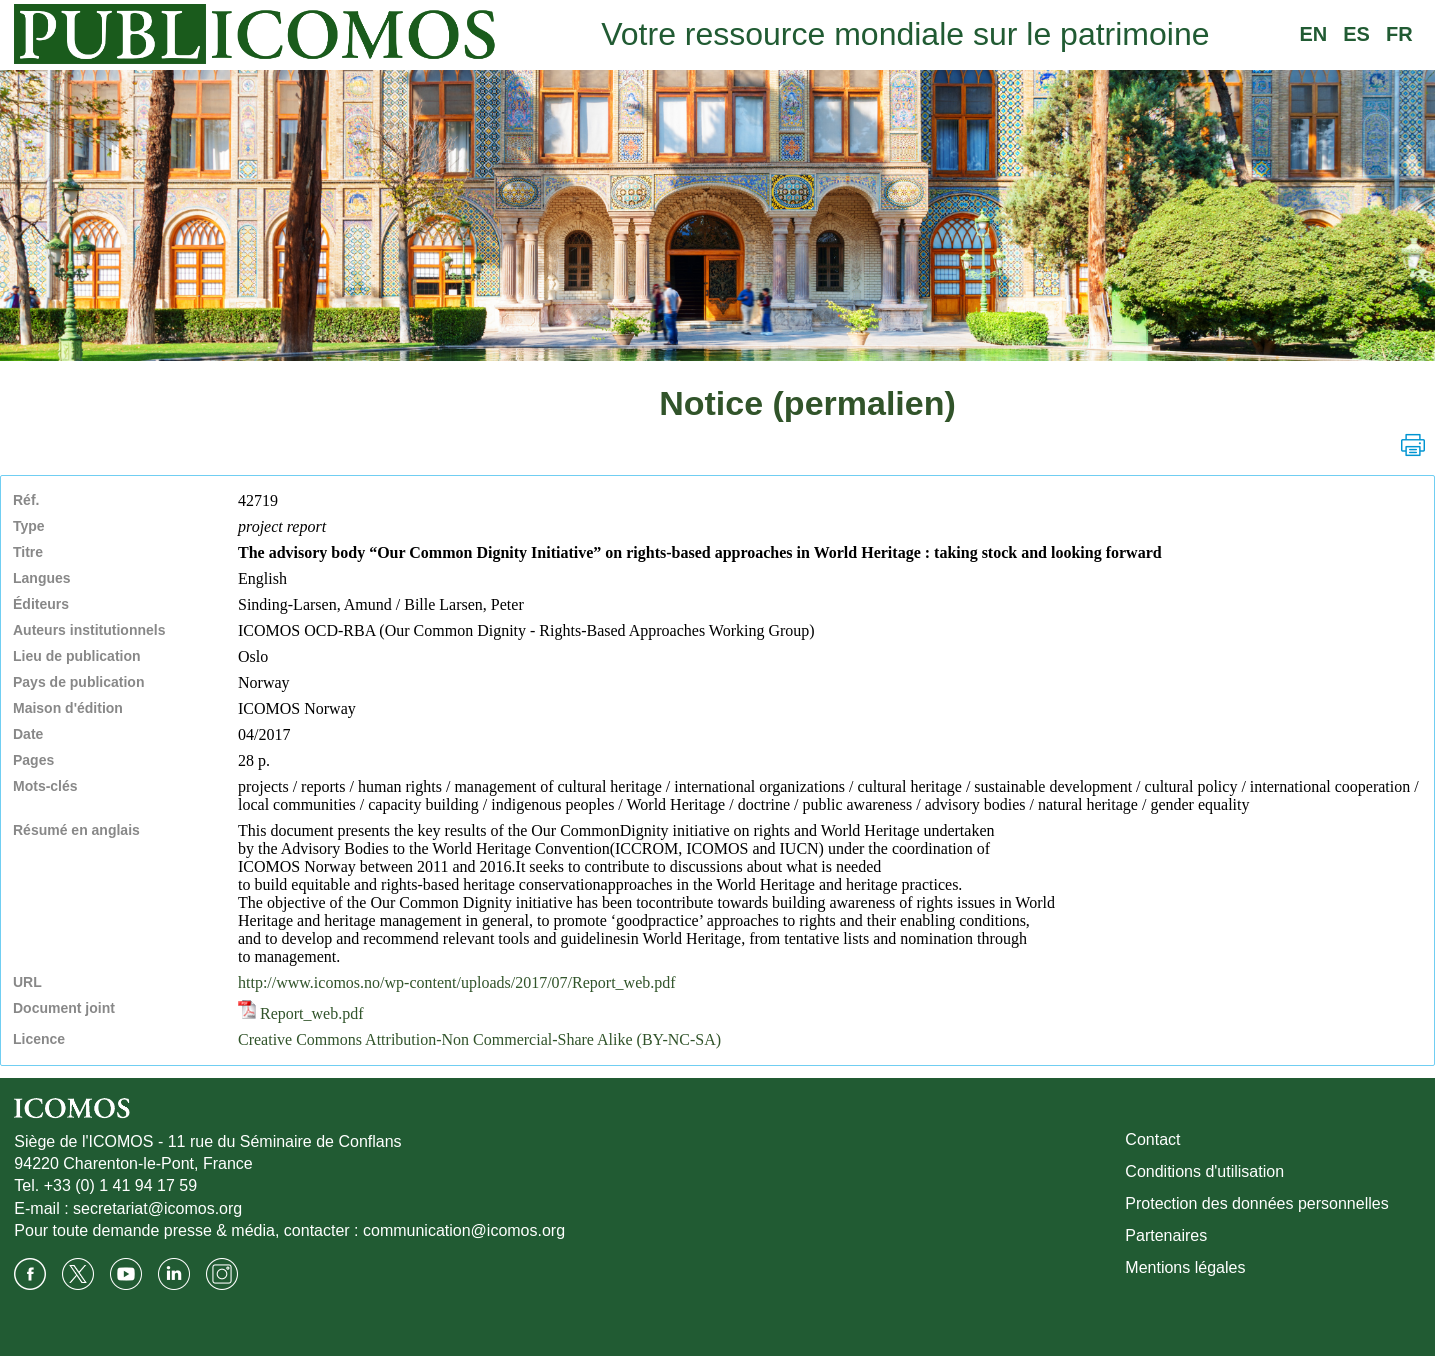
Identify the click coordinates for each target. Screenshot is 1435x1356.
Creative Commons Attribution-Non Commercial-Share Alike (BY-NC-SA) (479, 1039)
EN (1313, 34)
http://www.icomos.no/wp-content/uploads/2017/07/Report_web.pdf (457, 982)
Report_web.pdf (301, 1013)
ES (1356, 34)
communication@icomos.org (464, 1230)
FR (1399, 34)
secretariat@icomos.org (157, 1208)
